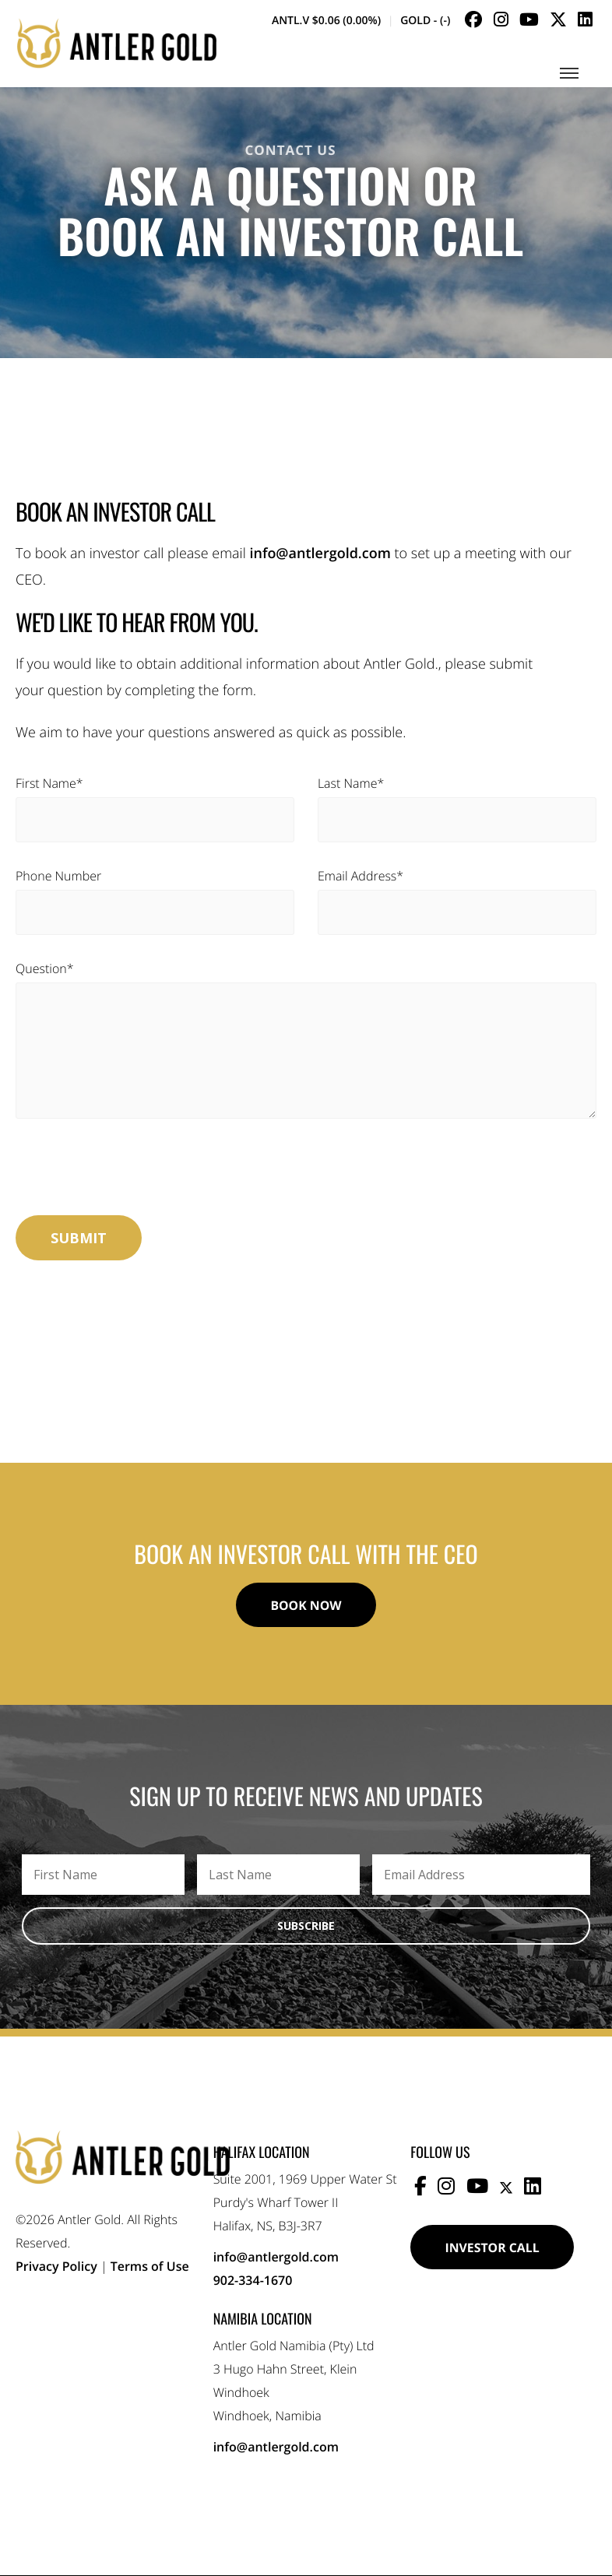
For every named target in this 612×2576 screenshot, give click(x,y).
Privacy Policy (56, 2267)
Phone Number (58, 875)
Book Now (306, 1605)
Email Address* (360, 875)
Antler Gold (117, 44)
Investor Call (493, 2248)
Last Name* (351, 783)
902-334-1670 (253, 2281)
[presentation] (134, 1173)
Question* (45, 968)
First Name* (49, 783)
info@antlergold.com (319, 553)
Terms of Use (150, 2267)
